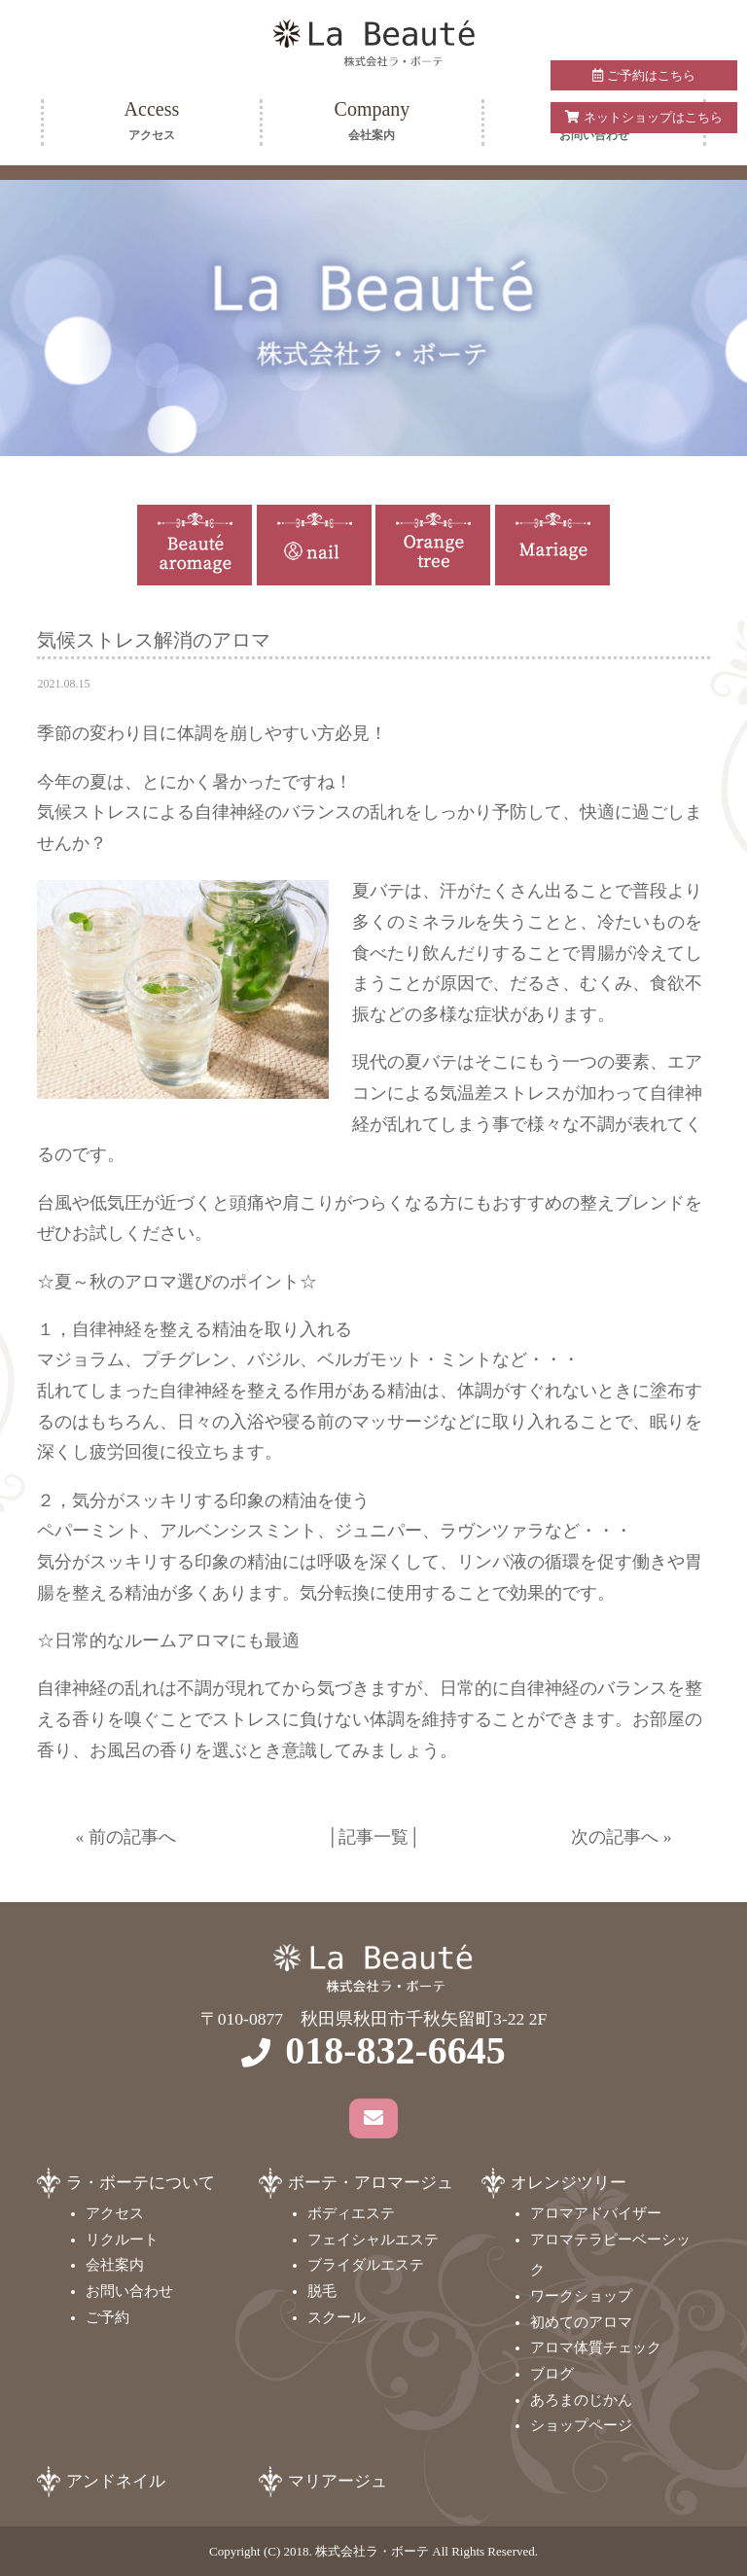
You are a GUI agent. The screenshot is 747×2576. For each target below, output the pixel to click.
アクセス (115, 2213)
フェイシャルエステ (373, 2239)
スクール (336, 2317)
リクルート (122, 2239)
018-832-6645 (395, 2050)
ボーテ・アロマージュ (370, 2182)
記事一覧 (373, 1837)
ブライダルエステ (365, 2265)
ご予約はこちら (643, 75)
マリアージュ (337, 2481)
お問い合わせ (129, 2291)
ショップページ (581, 2425)
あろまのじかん (581, 2400)
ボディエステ (351, 2213)
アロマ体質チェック (595, 2347)
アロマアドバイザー (595, 2213)
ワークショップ (581, 2296)
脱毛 (322, 2291)
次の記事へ (614, 1837)
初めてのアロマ (581, 2322)
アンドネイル (115, 2481)
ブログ (552, 2374)
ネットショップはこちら (643, 117)
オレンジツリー (568, 2182)
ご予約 (107, 2317)
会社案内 (115, 2265)
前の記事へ (132, 1837)
